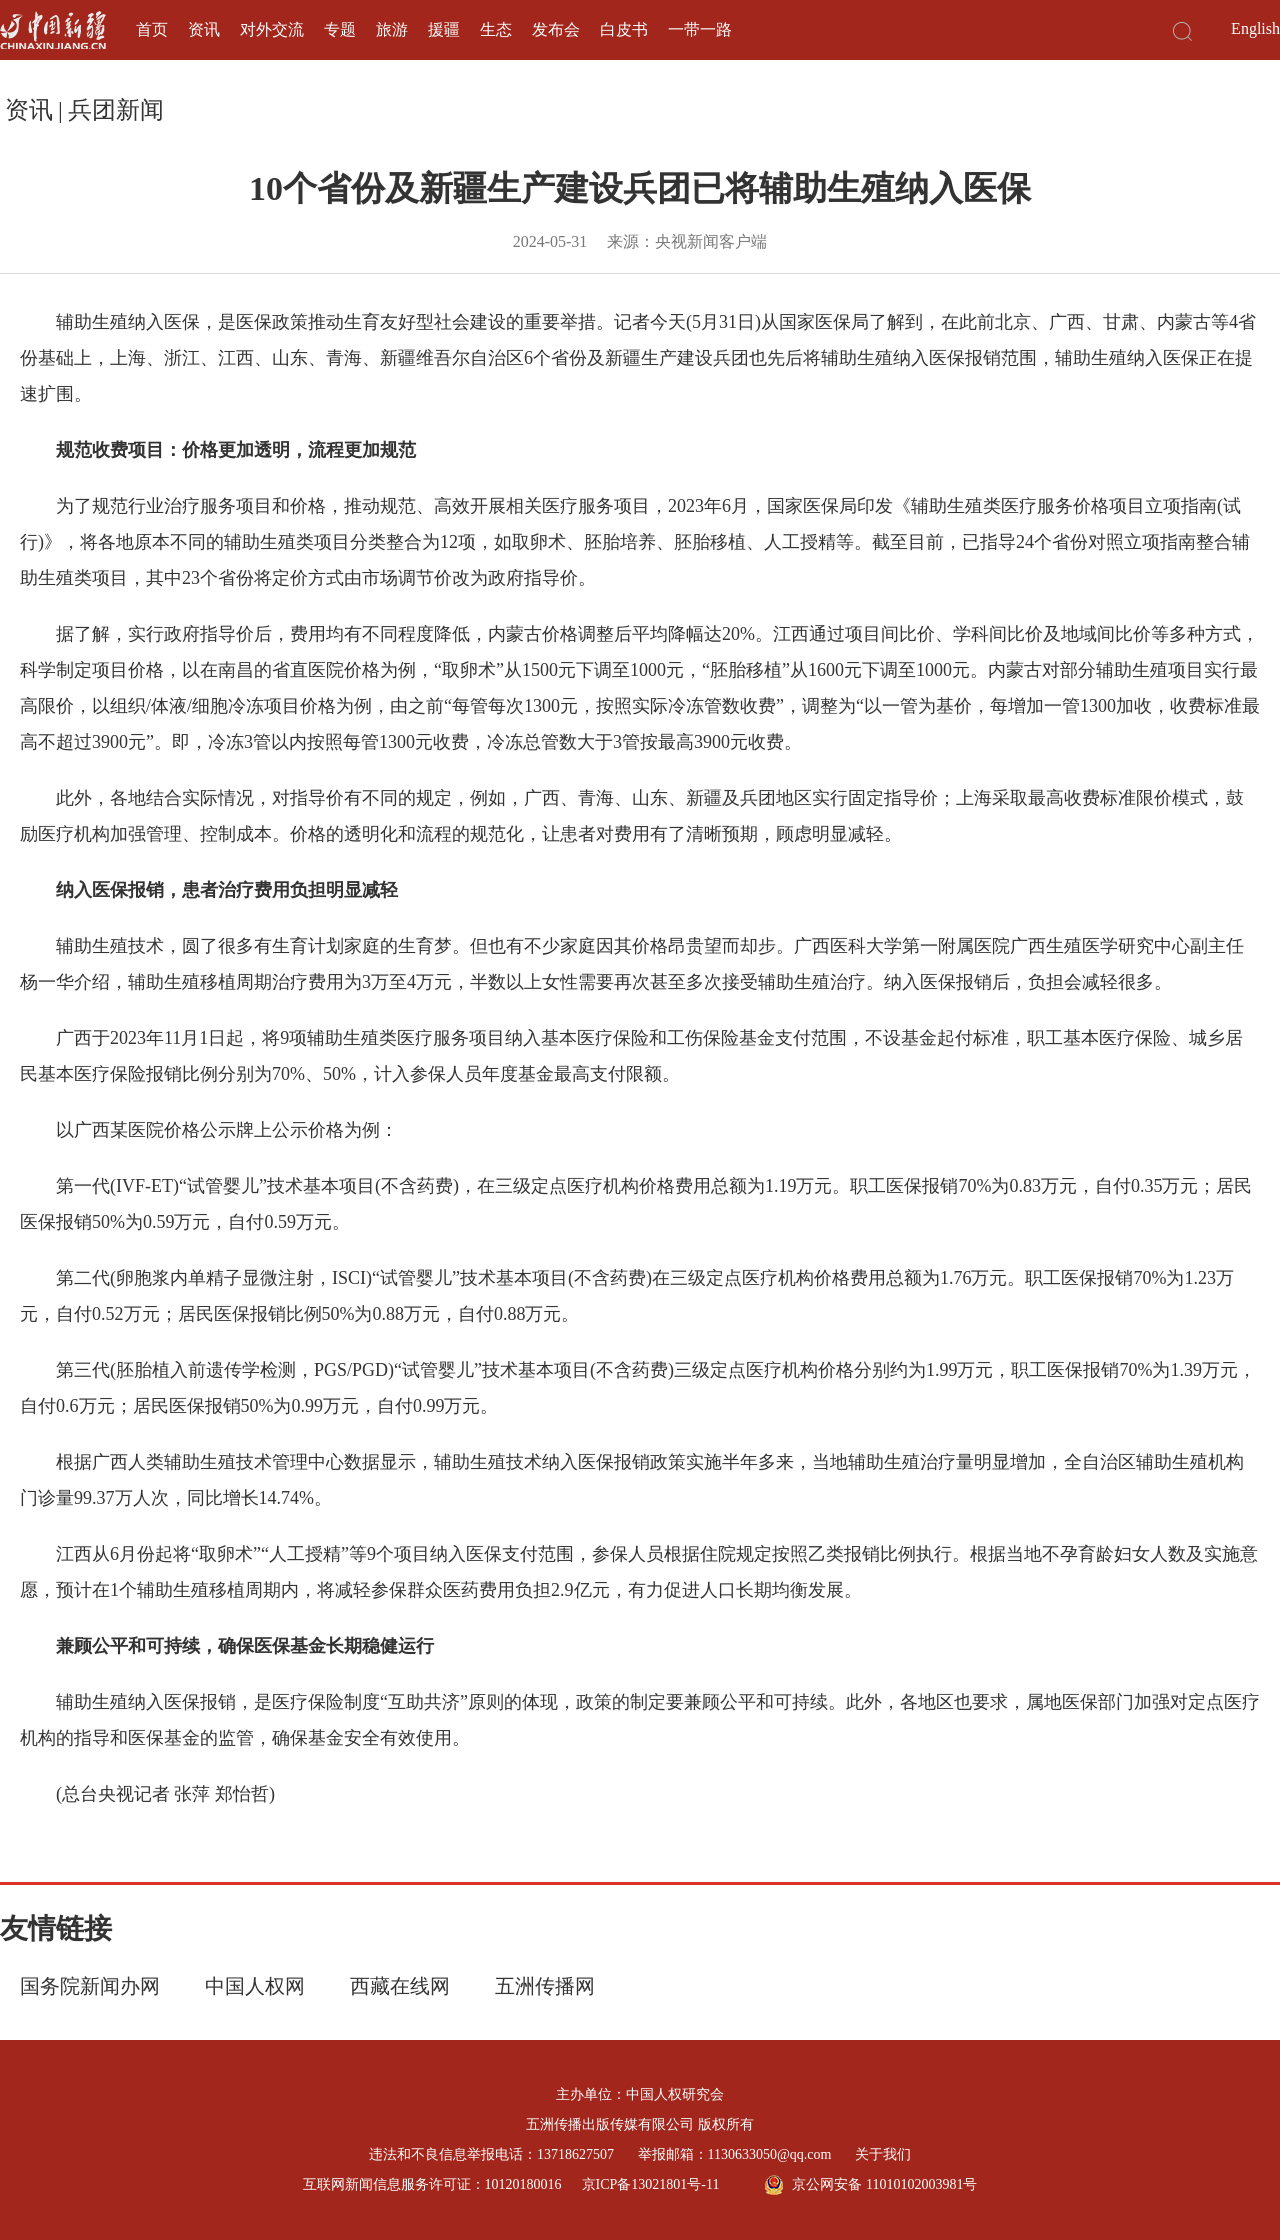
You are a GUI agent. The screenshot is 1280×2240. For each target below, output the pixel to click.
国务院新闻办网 (90, 1986)
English (1255, 28)
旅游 (392, 29)
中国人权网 (255, 1986)
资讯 (204, 29)
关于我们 (883, 2154)
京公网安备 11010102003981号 (870, 2185)
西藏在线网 (400, 1986)
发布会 (556, 29)
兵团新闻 (116, 110)
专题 (340, 29)
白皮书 (624, 29)
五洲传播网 (545, 1986)
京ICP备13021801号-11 (651, 2184)
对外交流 (272, 29)
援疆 (444, 29)
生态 (496, 29)
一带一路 (700, 29)
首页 (152, 29)
